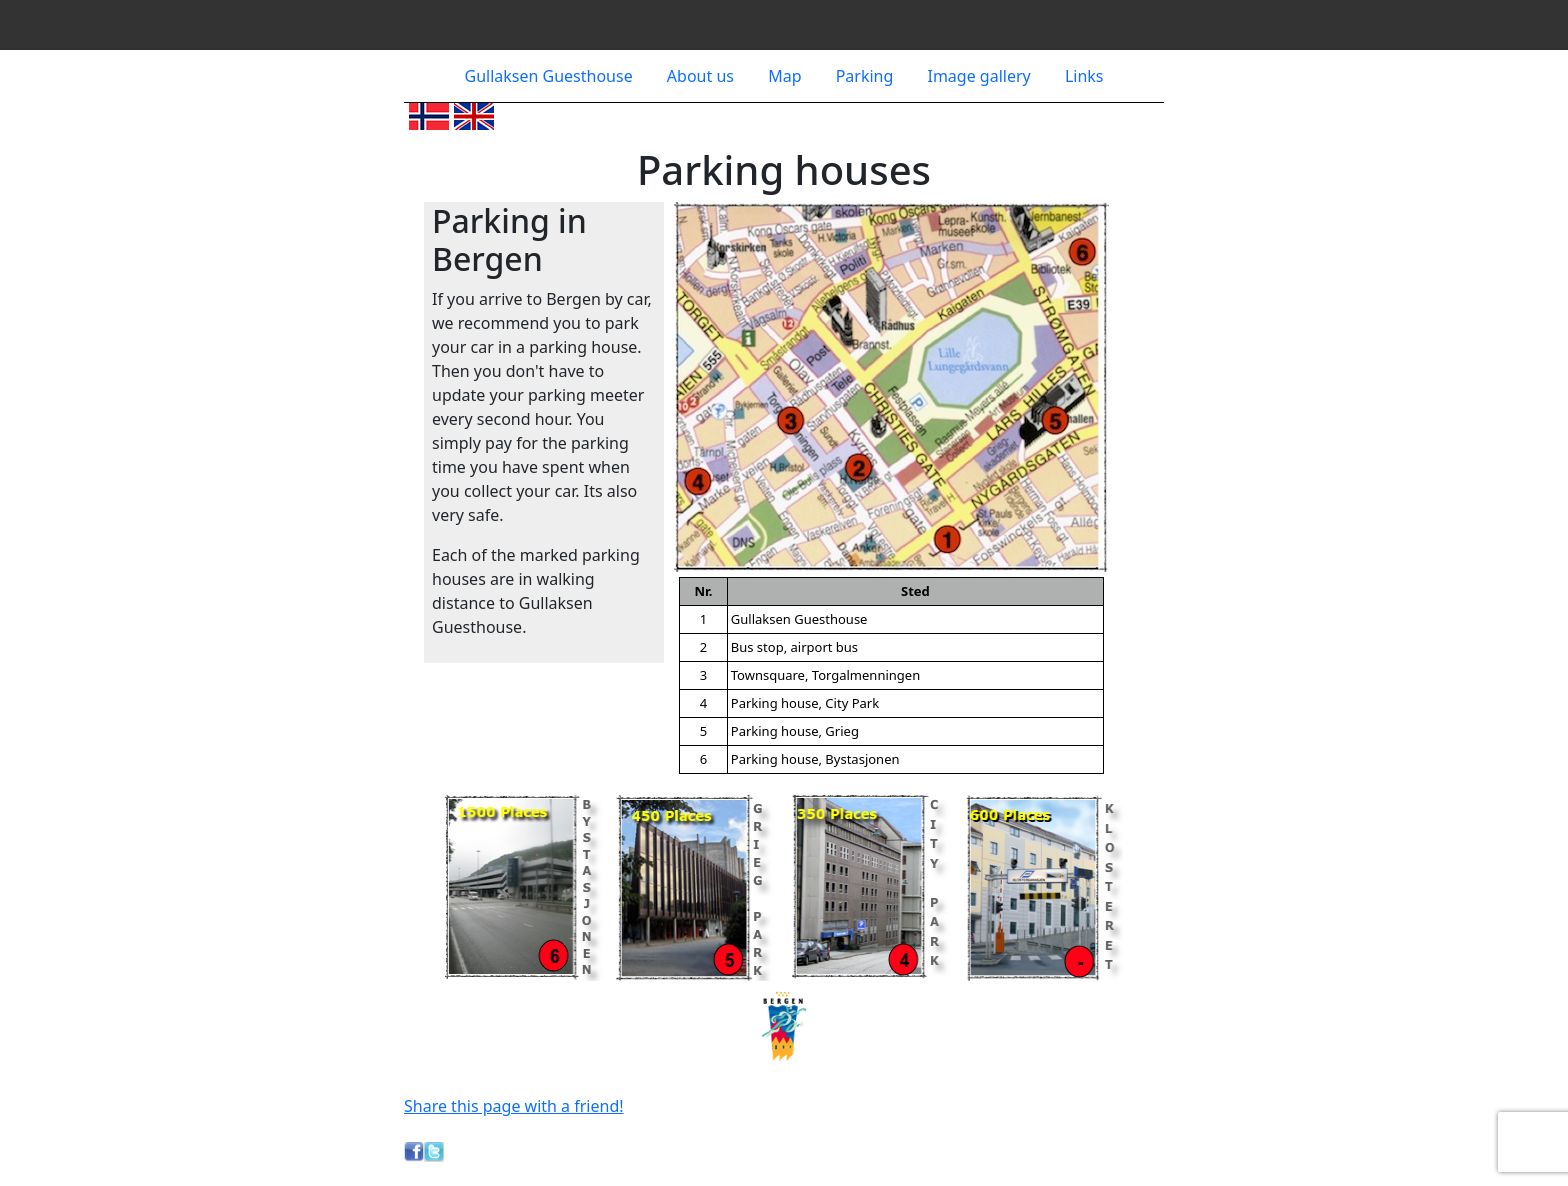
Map (787, 76)
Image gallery (980, 76)
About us (702, 76)
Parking (867, 76)
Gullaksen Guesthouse (551, 76)
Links (1084, 76)
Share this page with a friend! (514, 1106)
